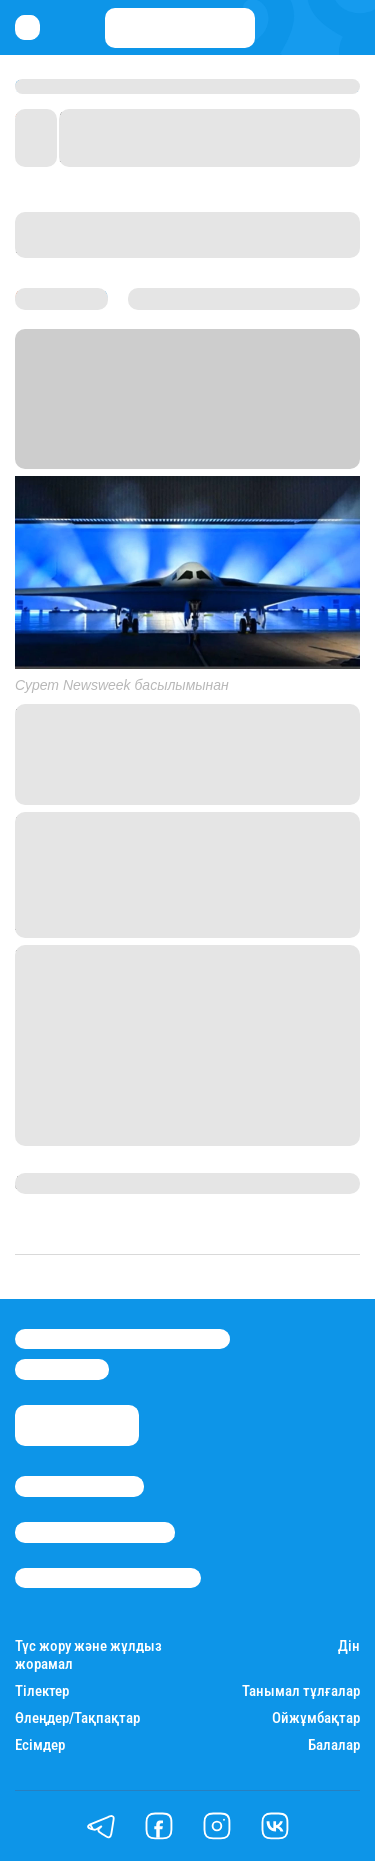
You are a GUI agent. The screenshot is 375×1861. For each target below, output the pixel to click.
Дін (349, 1646)
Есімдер (40, 1745)
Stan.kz (42, 433)
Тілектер (42, 1691)
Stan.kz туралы (79, 1486)
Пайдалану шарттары (108, 1578)
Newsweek (248, 433)
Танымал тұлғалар (301, 1691)
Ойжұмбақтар (316, 1718)
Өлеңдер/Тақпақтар (77, 1718)
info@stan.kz (62, 1369)
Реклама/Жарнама (95, 1532)
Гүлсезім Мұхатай (80, 1183)
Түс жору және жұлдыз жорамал (88, 1655)
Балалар (334, 1745)
